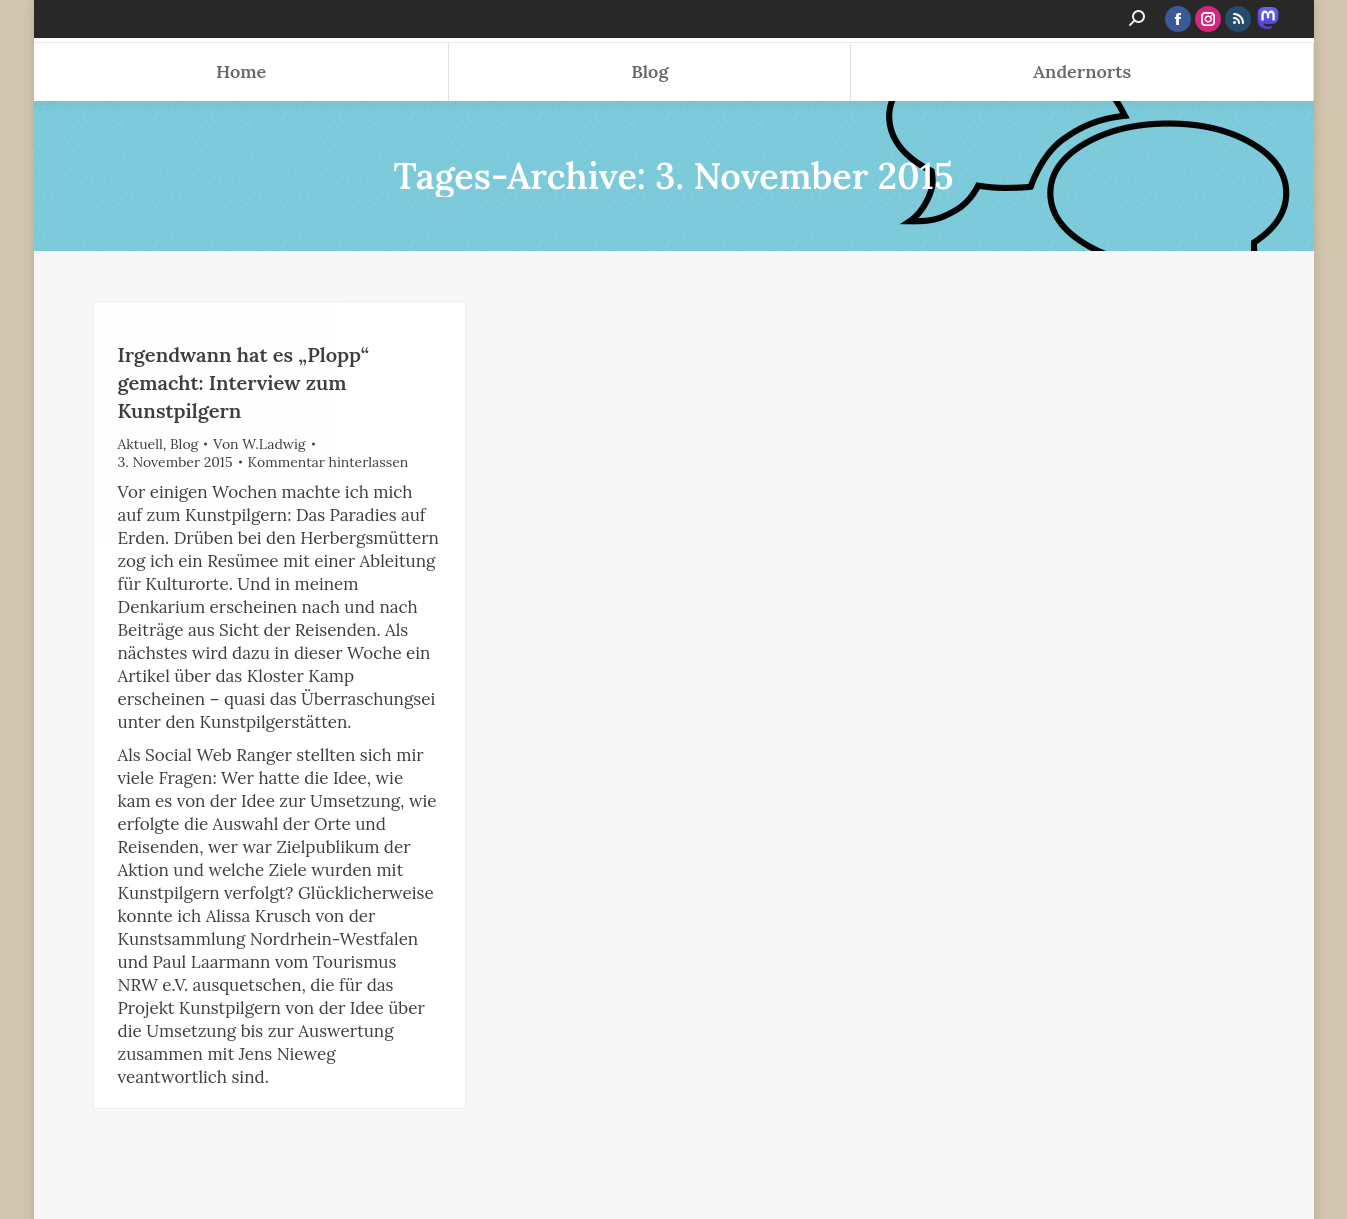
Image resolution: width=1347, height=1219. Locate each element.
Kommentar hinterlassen (328, 462)
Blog (184, 444)
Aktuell (140, 444)
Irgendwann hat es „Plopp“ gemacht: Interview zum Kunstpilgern (243, 382)
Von (259, 444)
